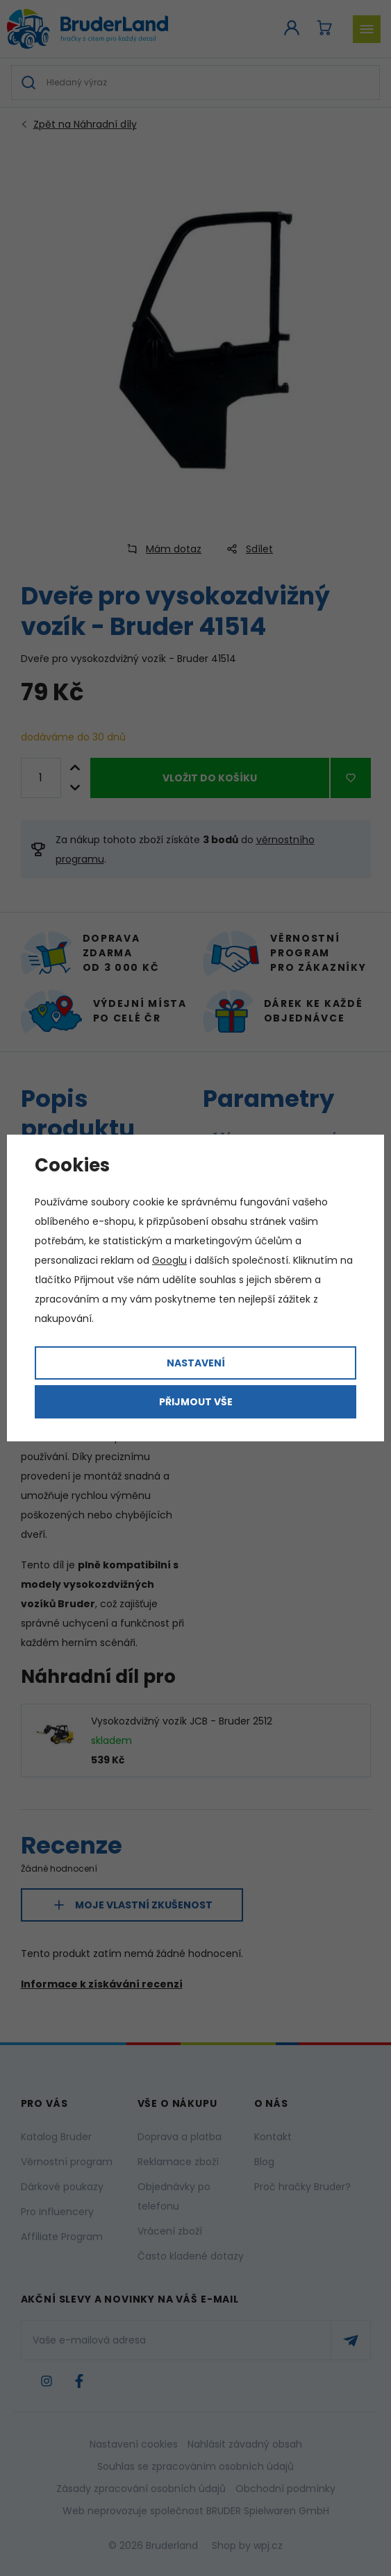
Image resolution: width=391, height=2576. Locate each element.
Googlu (169, 1260)
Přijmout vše (196, 1402)
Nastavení (196, 1363)
